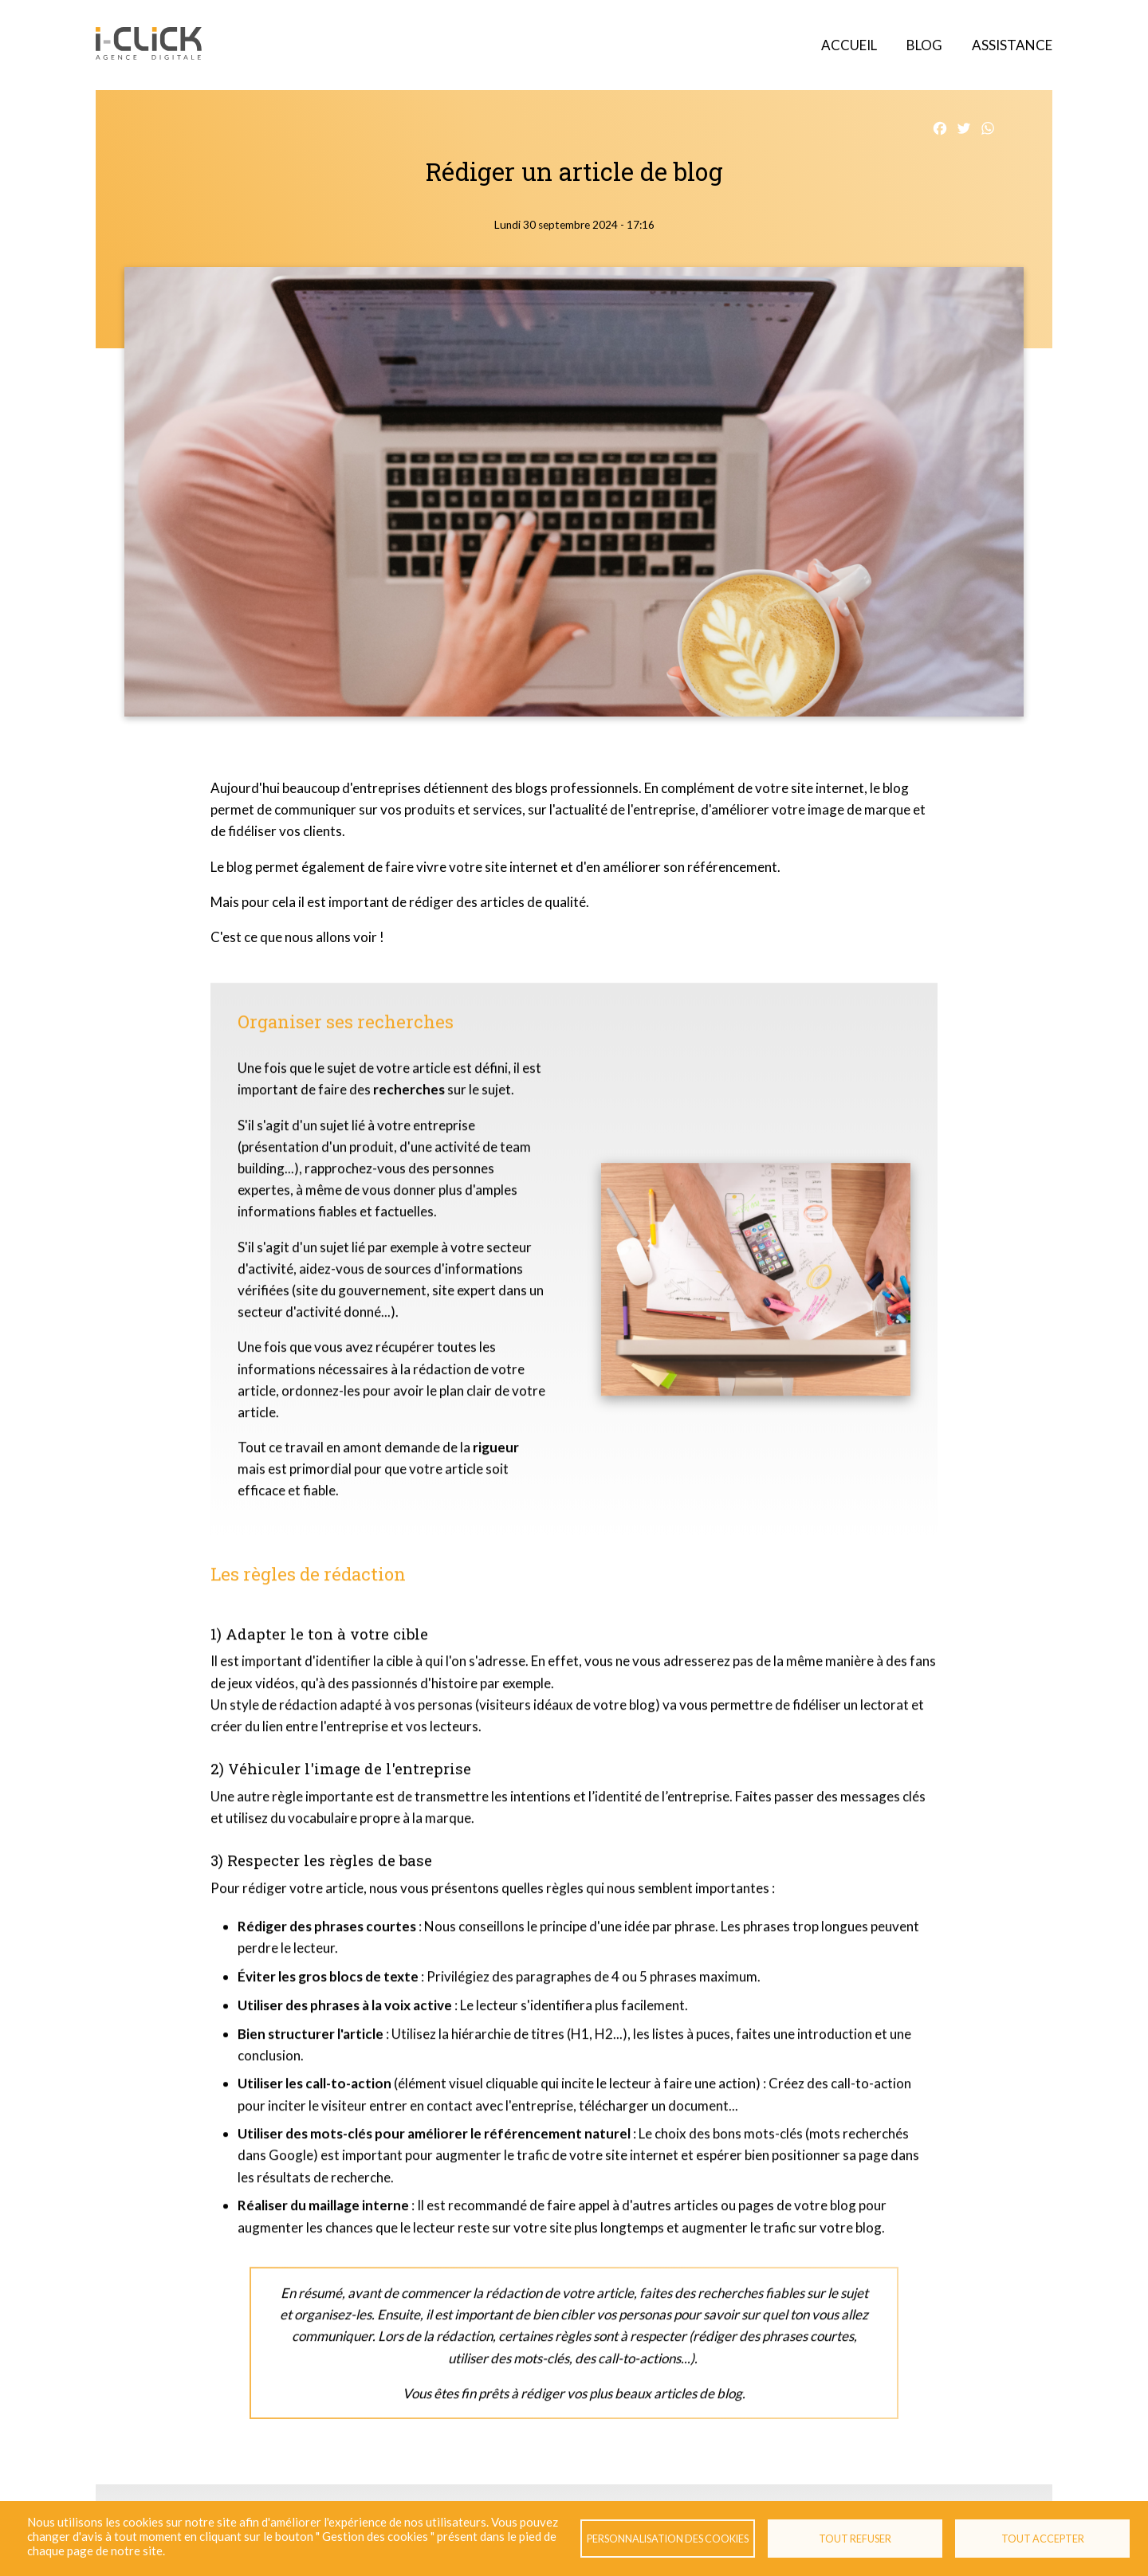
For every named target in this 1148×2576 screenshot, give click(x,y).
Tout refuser (855, 2538)
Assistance (1012, 45)
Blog (924, 45)
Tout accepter (1042, 2538)
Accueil (849, 45)
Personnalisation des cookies (668, 2538)
